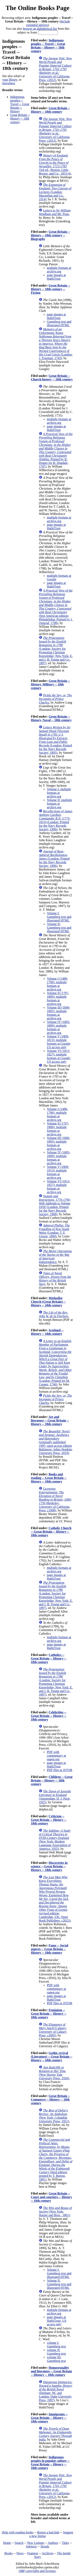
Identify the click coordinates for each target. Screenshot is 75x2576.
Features (32, 2553)
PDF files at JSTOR (59, 1770)
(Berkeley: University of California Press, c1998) (55, 1499)
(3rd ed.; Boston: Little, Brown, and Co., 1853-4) (55, 164)
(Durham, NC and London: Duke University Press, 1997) (55, 2391)
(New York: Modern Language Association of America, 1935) (55, 1839)
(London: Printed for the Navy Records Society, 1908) (55, 1205)
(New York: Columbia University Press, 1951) (54, 2116)
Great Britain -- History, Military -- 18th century (50, 684)
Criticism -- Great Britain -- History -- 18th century (48, 1819)
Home (7, 2542)
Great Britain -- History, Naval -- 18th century (51, 718)
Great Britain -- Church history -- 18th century (52, 377)
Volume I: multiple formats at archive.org (59, 792)
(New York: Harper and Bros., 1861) (55, 2211)
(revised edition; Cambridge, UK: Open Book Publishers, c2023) (54, 1898)
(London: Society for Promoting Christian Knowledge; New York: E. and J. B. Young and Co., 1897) (56, 650)
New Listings (35, 2542)
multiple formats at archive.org (59, 269)
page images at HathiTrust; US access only (56, 2320)
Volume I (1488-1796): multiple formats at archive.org (57, 984)
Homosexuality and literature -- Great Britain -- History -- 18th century (51, 2371)
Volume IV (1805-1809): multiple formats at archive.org (58, 1027)
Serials (44, 2546)
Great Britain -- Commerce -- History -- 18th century (50, 2099)
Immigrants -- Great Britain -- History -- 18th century (49, 2417)
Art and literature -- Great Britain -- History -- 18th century (50, 1420)
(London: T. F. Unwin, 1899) (54, 1231)
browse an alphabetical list (40, 28)
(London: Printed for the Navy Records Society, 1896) (54, 858)
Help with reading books (17, 2532)
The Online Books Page (37, 7)
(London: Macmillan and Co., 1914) (55, 192)
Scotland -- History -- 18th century (47, 1331)
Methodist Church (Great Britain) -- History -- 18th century (48, 1301)
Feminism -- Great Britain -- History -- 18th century (48, 2013)
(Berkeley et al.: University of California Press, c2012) (55, 69)
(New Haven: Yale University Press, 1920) (54, 2073)
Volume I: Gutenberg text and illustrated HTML (59, 916)
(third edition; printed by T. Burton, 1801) (55, 2159)
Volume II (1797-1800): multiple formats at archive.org (58, 998)
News (20, 2553)
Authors (53, 2542)
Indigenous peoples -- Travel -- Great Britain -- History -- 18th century (48, 46)
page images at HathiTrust (56, 276)
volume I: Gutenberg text (56, 2344)
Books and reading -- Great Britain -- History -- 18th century (48, 1478)
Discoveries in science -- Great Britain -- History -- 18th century (49, 1866)
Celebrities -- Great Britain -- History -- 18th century (48, 1716)
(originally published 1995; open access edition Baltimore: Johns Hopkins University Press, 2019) (55, 1442)
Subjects (31, 2546)
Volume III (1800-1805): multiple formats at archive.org (58, 1013)
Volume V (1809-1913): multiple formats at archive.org (58, 1172)
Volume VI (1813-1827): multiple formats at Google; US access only (59, 1056)
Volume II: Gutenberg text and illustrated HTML (59, 927)
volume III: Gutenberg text (56, 2358)
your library (9, 79)
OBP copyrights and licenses (37, 2571)
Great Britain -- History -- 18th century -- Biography (50, 235)
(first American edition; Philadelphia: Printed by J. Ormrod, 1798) (56, 607)
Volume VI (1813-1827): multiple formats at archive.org (58, 1187)
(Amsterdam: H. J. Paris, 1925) (55, 1797)
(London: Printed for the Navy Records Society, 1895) (55, 740)
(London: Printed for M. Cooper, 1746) (55, 1362)
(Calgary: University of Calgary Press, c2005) (53, 2030)
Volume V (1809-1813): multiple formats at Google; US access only (59, 1042)
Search (19, 2542)
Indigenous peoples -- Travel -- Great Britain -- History (19, 104)
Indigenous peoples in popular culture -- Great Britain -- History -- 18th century (50, 2462)
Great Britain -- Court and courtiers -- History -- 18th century (51, 2197)
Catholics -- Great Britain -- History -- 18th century (48, 1658)
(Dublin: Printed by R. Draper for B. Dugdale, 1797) (56, 450)
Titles (65, 2542)
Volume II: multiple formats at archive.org (59, 803)
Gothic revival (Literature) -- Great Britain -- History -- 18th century (51, 2056)
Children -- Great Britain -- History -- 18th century (51, 1780)
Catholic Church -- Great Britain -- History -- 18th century (51, 1531)
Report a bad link (48, 2532)
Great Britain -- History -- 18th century (20, 118)
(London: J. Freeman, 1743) (55, 343)
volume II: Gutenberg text (56, 2351)
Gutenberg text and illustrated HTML (59, 323)
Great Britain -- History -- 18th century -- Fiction (50, 289)
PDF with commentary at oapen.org (56, 1755)
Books (8, 2553)
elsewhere (8, 83)
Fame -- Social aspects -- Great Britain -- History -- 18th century (49, 1949)
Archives (47, 2553)
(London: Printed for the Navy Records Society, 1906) (55, 820)
